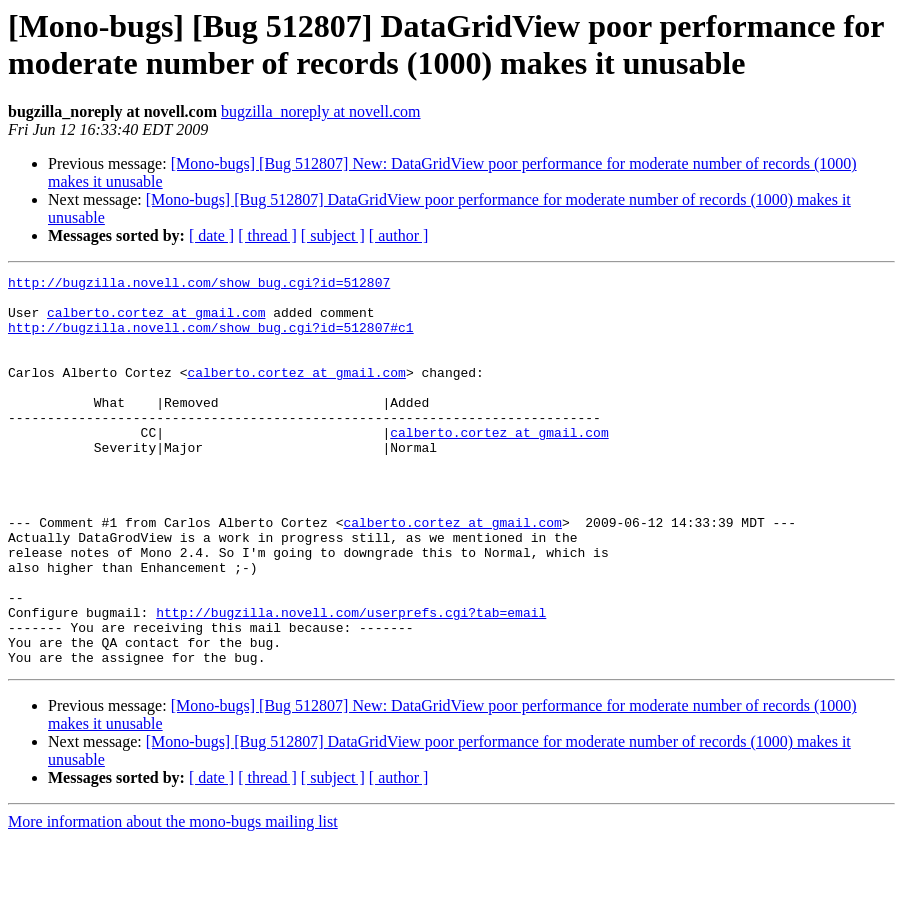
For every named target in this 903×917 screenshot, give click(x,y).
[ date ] (211, 235)
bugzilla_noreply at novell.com (321, 111)
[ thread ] (267, 235)
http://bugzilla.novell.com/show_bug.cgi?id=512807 (199, 285)
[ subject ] (333, 235)
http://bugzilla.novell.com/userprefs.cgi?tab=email (351, 681)
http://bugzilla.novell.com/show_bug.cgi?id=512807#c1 (211, 339)
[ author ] (399, 235)
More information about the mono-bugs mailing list (173, 899)
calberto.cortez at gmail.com (156, 321)
